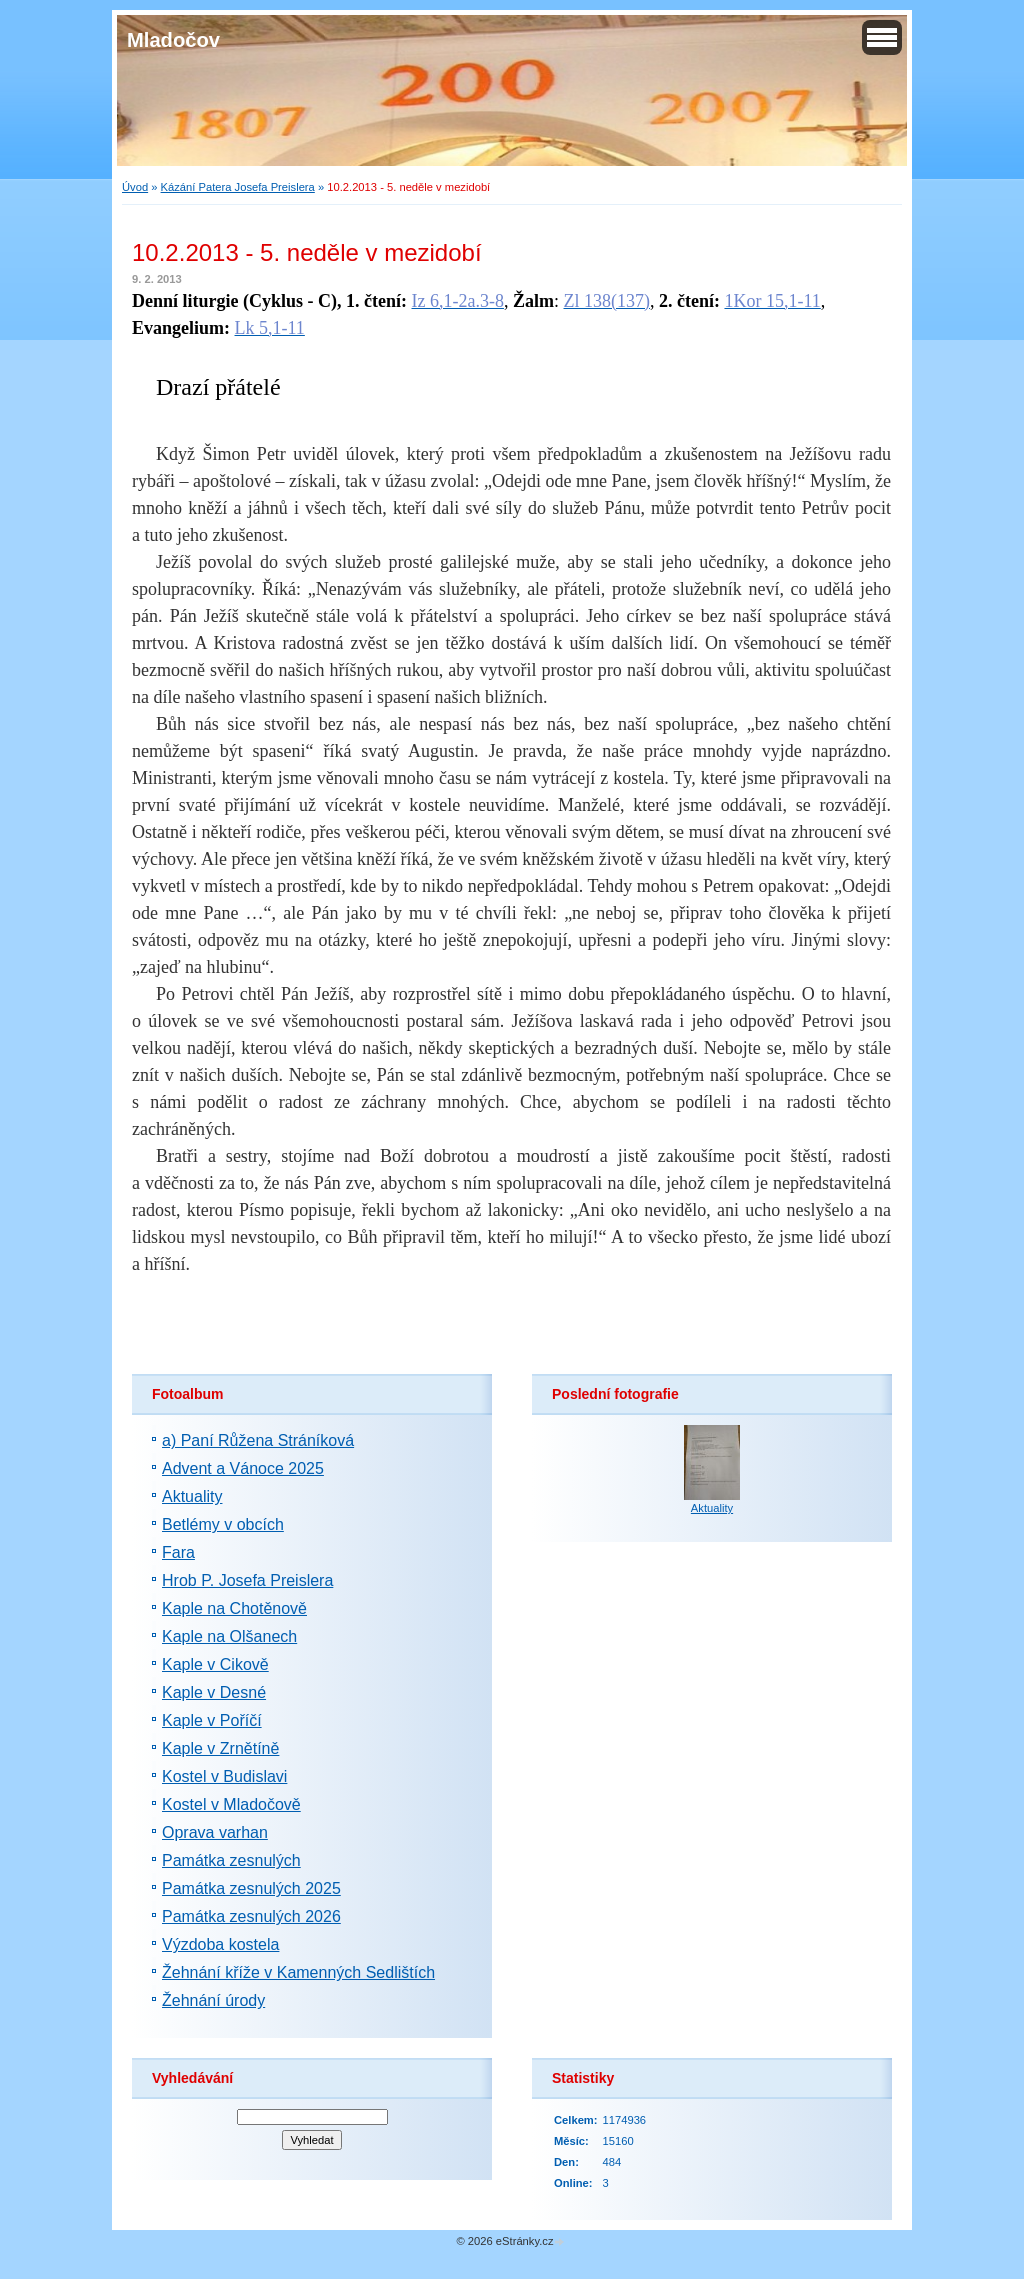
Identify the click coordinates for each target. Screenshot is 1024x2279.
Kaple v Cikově (215, 1664)
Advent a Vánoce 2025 (243, 1468)
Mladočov (173, 40)
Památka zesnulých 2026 (251, 1916)
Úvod (135, 187)
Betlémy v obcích (223, 1524)
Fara (178, 1552)
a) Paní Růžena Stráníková (258, 1440)
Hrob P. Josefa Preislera (247, 1580)
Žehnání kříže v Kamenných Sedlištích (298, 1972)
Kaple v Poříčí (212, 1720)
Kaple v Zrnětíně (220, 1748)
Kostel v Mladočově (231, 1804)
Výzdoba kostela (220, 1944)
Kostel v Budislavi (224, 1776)
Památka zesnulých (231, 1860)
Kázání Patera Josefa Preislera (238, 187)
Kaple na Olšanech (229, 1636)
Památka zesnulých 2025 (251, 1888)
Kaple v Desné (214, 1692)
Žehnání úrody (213, 2000)
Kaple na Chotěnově (234, 1608)
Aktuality (192, 1496)
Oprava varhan (215, 1832)
